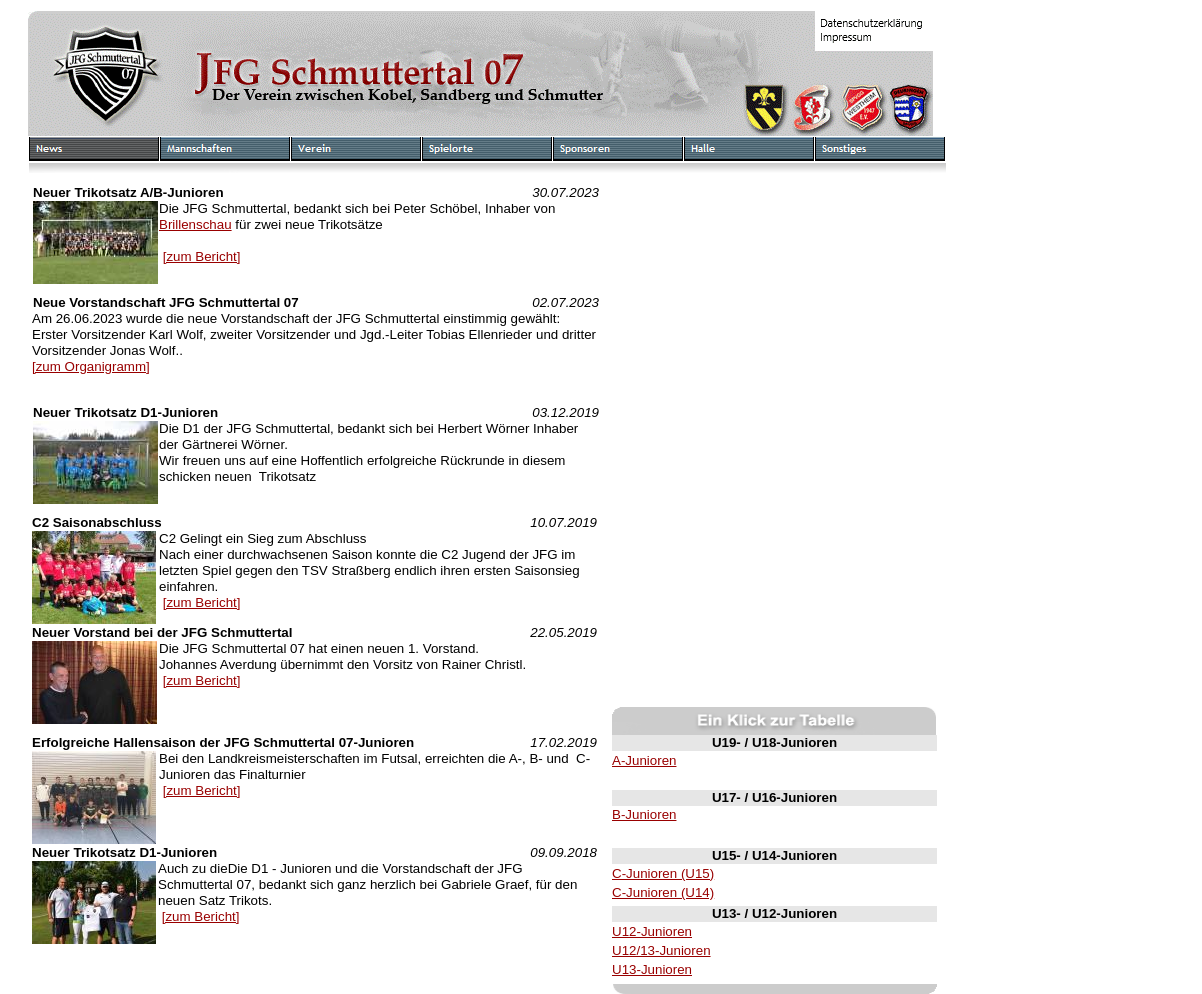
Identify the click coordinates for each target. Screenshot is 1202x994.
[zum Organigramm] (91, 366)
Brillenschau (195, 224)
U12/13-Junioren (661, 950)
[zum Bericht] (202, 256)
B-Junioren (644, 814)
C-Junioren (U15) (663, 873)
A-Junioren (644, 760)
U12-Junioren (652, 931)
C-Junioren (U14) (663, 892)
